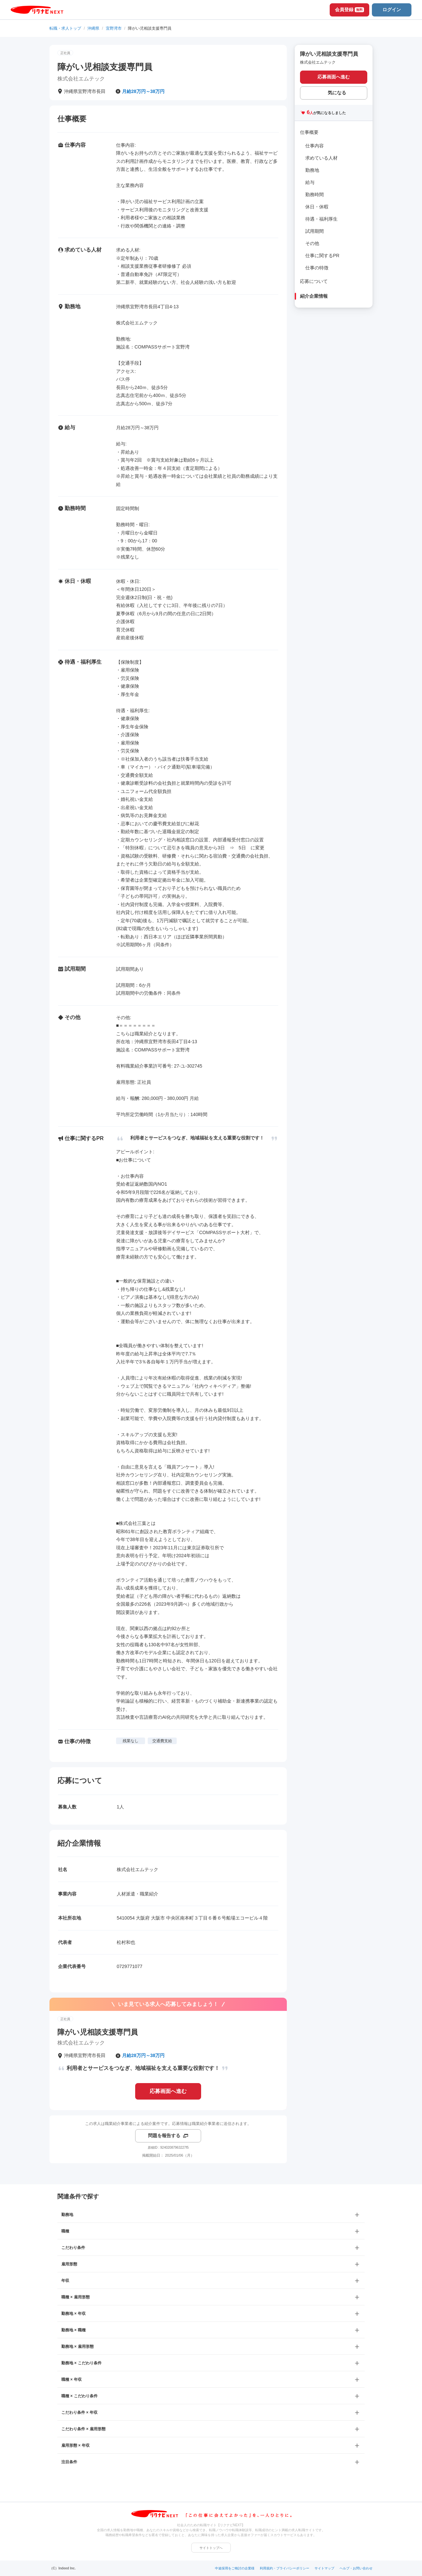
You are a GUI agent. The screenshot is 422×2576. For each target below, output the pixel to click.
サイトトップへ (211, 2548)
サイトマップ (324, 2568)
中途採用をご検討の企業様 (235, 2568)
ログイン (391, 9)
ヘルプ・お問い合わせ (356, 2568)
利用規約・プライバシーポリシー (284, 2568)
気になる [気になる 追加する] (337, 92)
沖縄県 (93, 28)
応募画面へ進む (168, 2091)
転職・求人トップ (65, 28)
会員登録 (349, 9)
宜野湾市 (114, 28)
